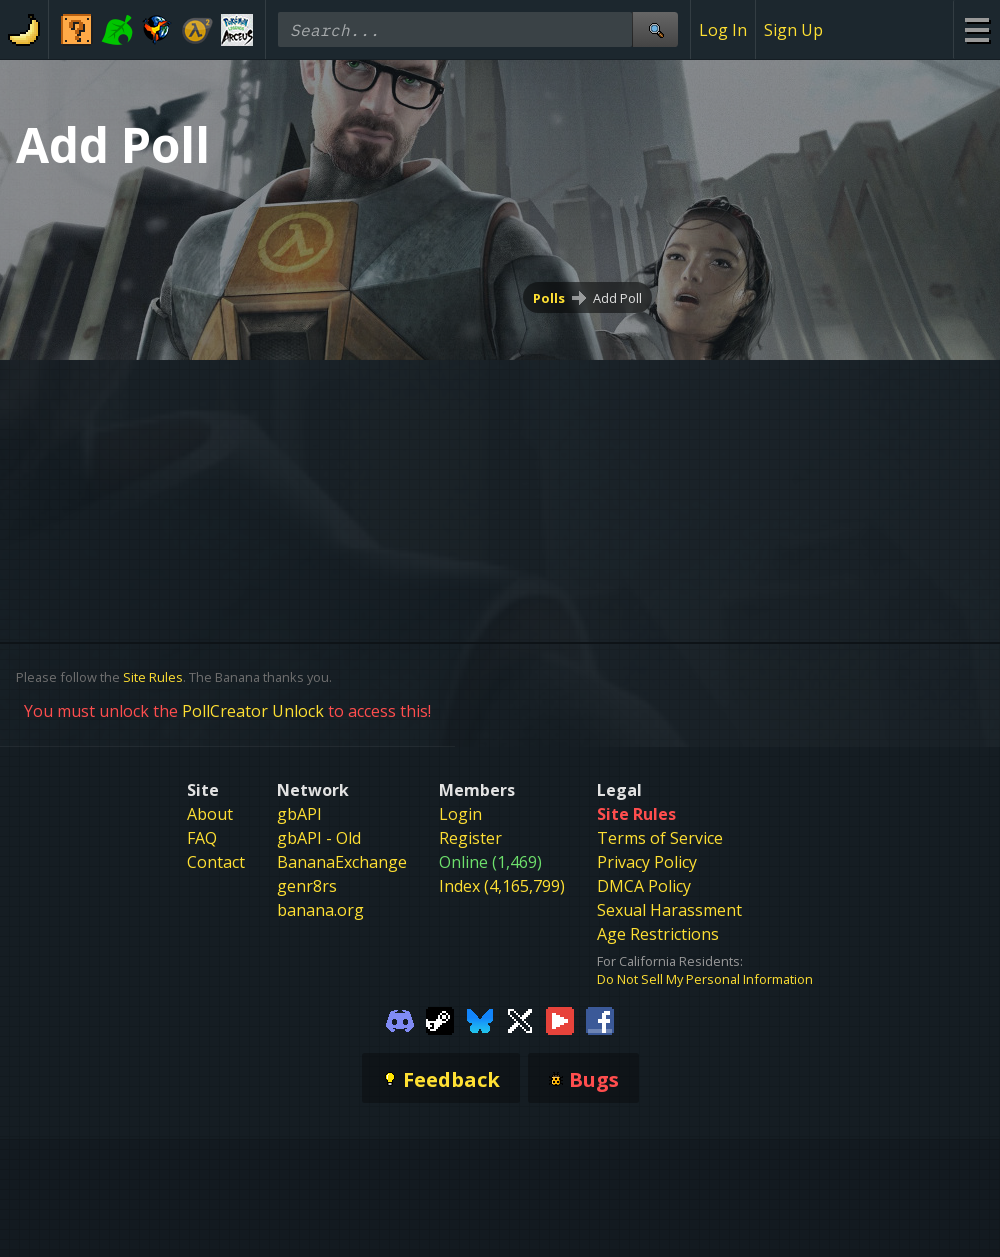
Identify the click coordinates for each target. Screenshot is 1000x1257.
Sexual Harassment (669, 910)
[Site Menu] (976, 29)
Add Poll (617, 298)
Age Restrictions (658, 934)
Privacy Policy (647, 862)
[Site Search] (655, 29)
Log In (723, 30)
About (210, 814)
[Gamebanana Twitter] (520, 1020)
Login (460, 814)
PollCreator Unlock (253, 711)
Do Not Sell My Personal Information (705, 979)
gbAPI (299, 814)
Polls (549, 298)
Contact (216, 862)
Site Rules (153, 677)
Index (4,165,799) (502, 886)
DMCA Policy (644, 886)
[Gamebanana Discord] (400, 1020)
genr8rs (307, 886)
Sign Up (793, 30)
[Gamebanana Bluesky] (480, 1020)
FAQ (202, 838)
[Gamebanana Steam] (440, 1020)
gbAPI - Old (319, 838)
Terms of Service (660, 838)
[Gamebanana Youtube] (560, 1020)
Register (470, 838)
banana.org (320, 910)
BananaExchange (342, 862)
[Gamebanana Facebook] (600, 1020)
